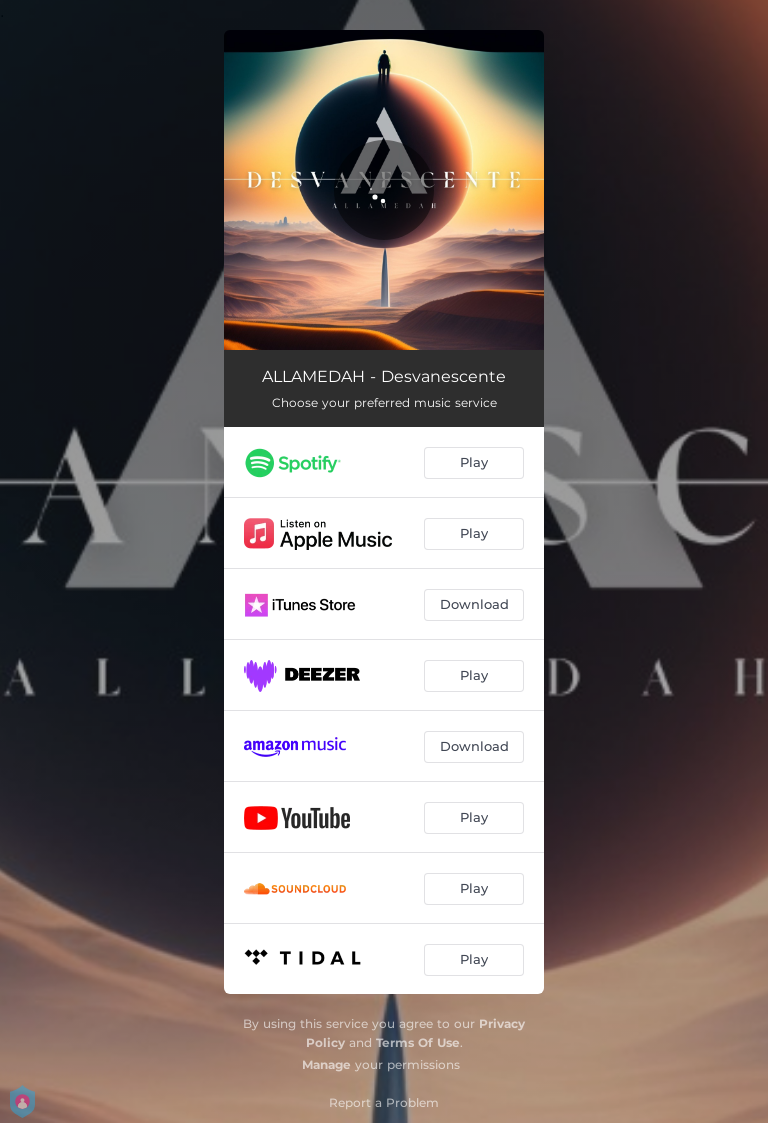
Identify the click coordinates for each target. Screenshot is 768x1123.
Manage (326, 1064)
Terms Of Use (418, 1042)
